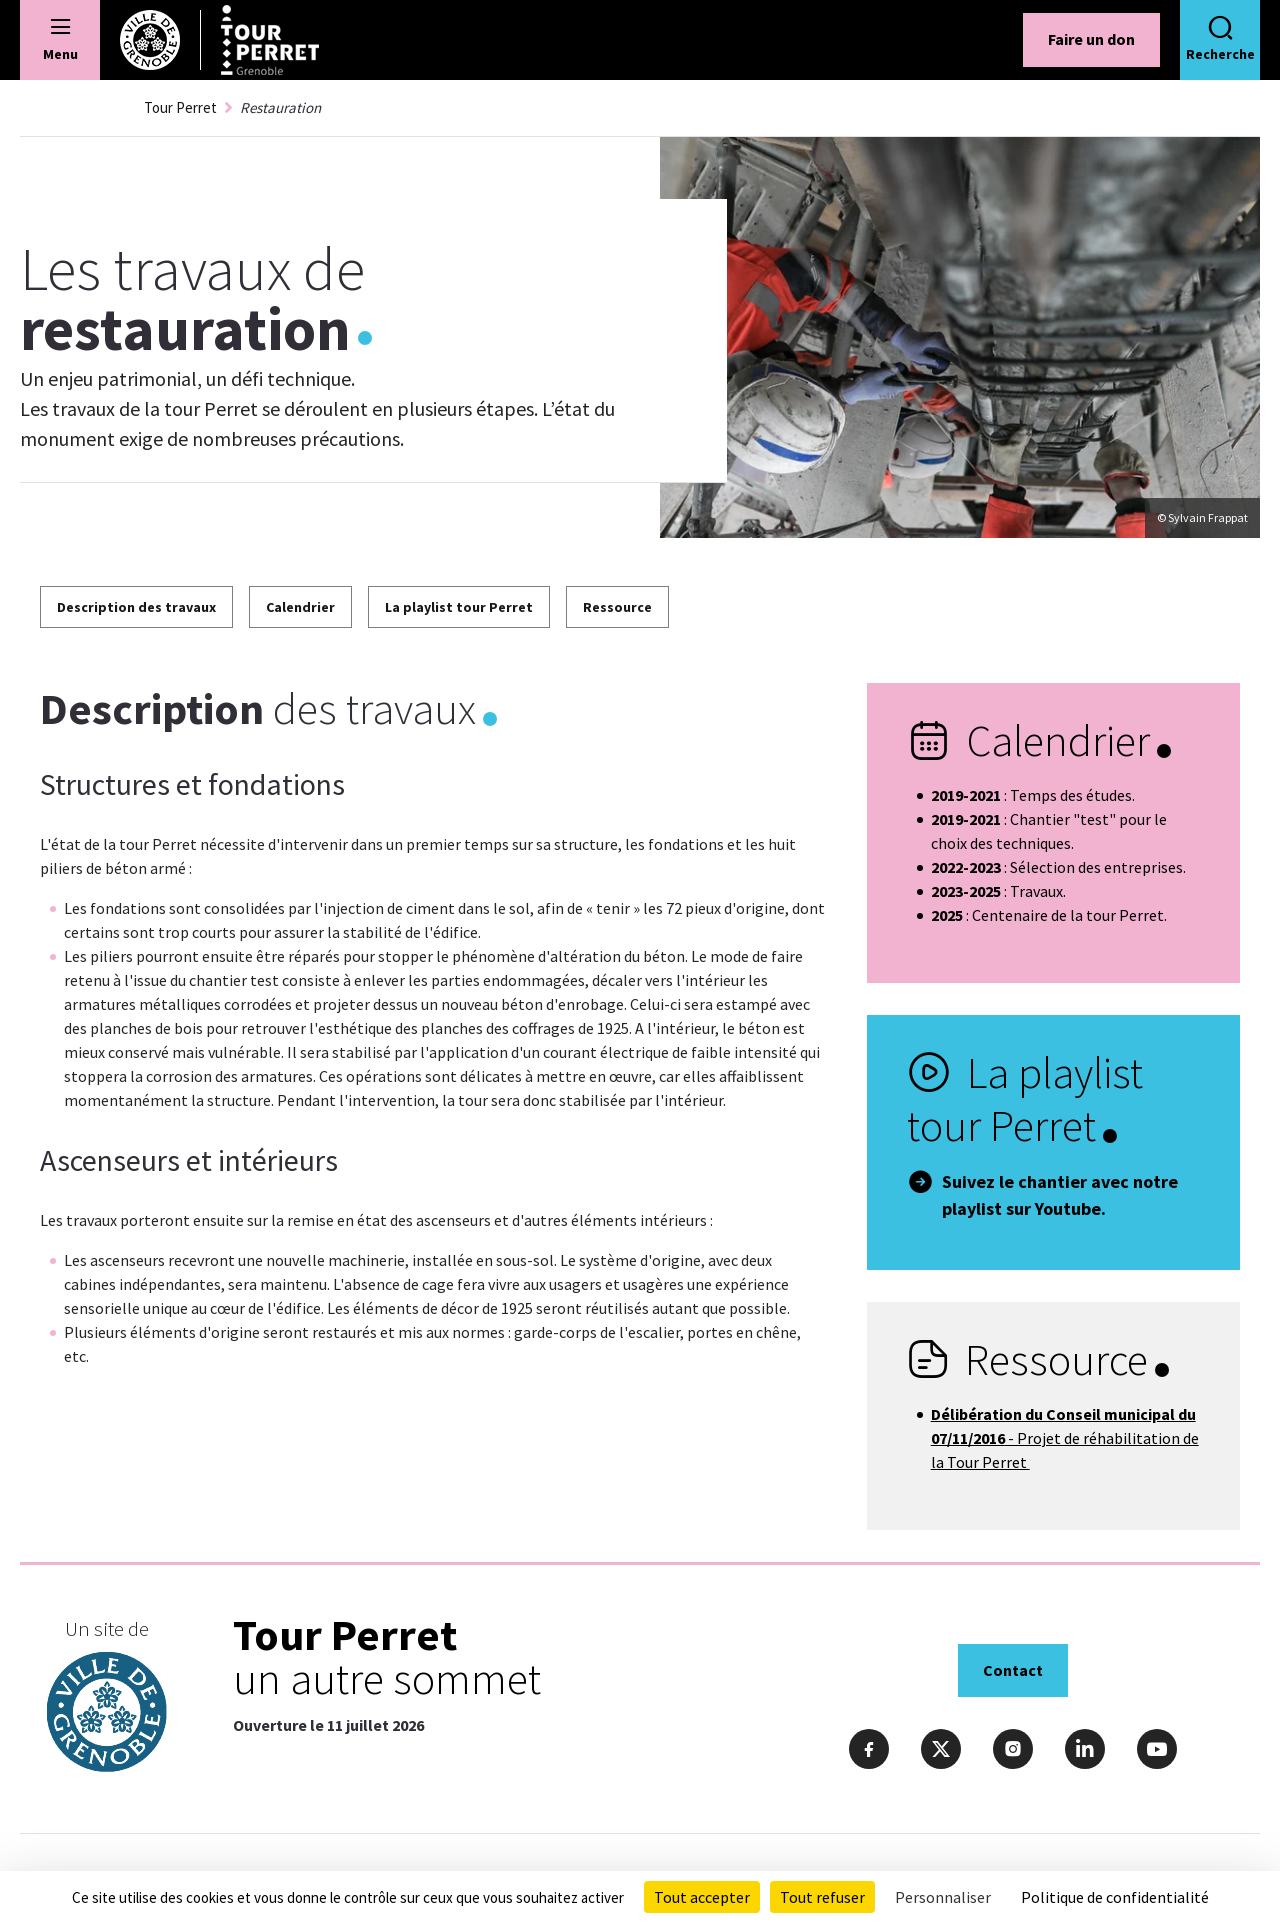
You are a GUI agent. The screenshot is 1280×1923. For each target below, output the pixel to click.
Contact (1013, 1670)
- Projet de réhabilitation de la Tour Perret (1065, 1438)
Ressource (617, 607)
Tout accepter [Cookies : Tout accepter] (702, 1897)
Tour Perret (180, 107)
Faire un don (1091, 39)
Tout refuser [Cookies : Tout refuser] (822, 1897)
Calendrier (300, 607)
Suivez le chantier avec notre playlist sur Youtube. (1060, 1195)
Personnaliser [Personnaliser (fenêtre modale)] (943, 1897)
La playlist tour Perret (459, 607)
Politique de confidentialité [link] (1115, 1897)
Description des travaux (136, 607)
